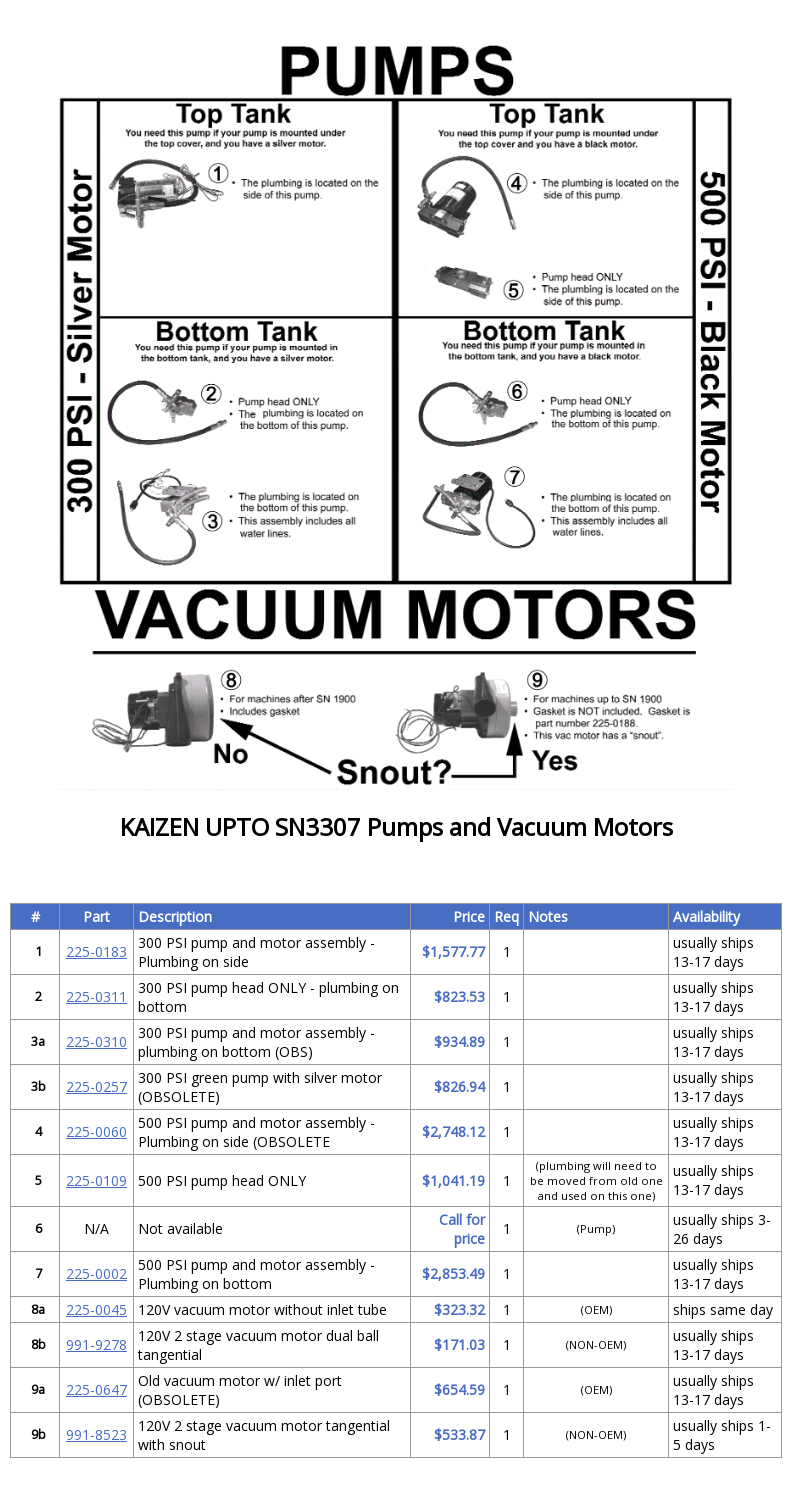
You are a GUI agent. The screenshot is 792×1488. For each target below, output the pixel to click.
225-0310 (96, 1041)
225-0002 (96, 1273)
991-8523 (96, 1434)
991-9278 (96, 1344)
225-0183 (96, 951)
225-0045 (96, 1309)
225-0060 (96, 1131)
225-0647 (96, 1389)
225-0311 (96, 996)
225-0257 (96, 1086)
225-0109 (96, 1180)
